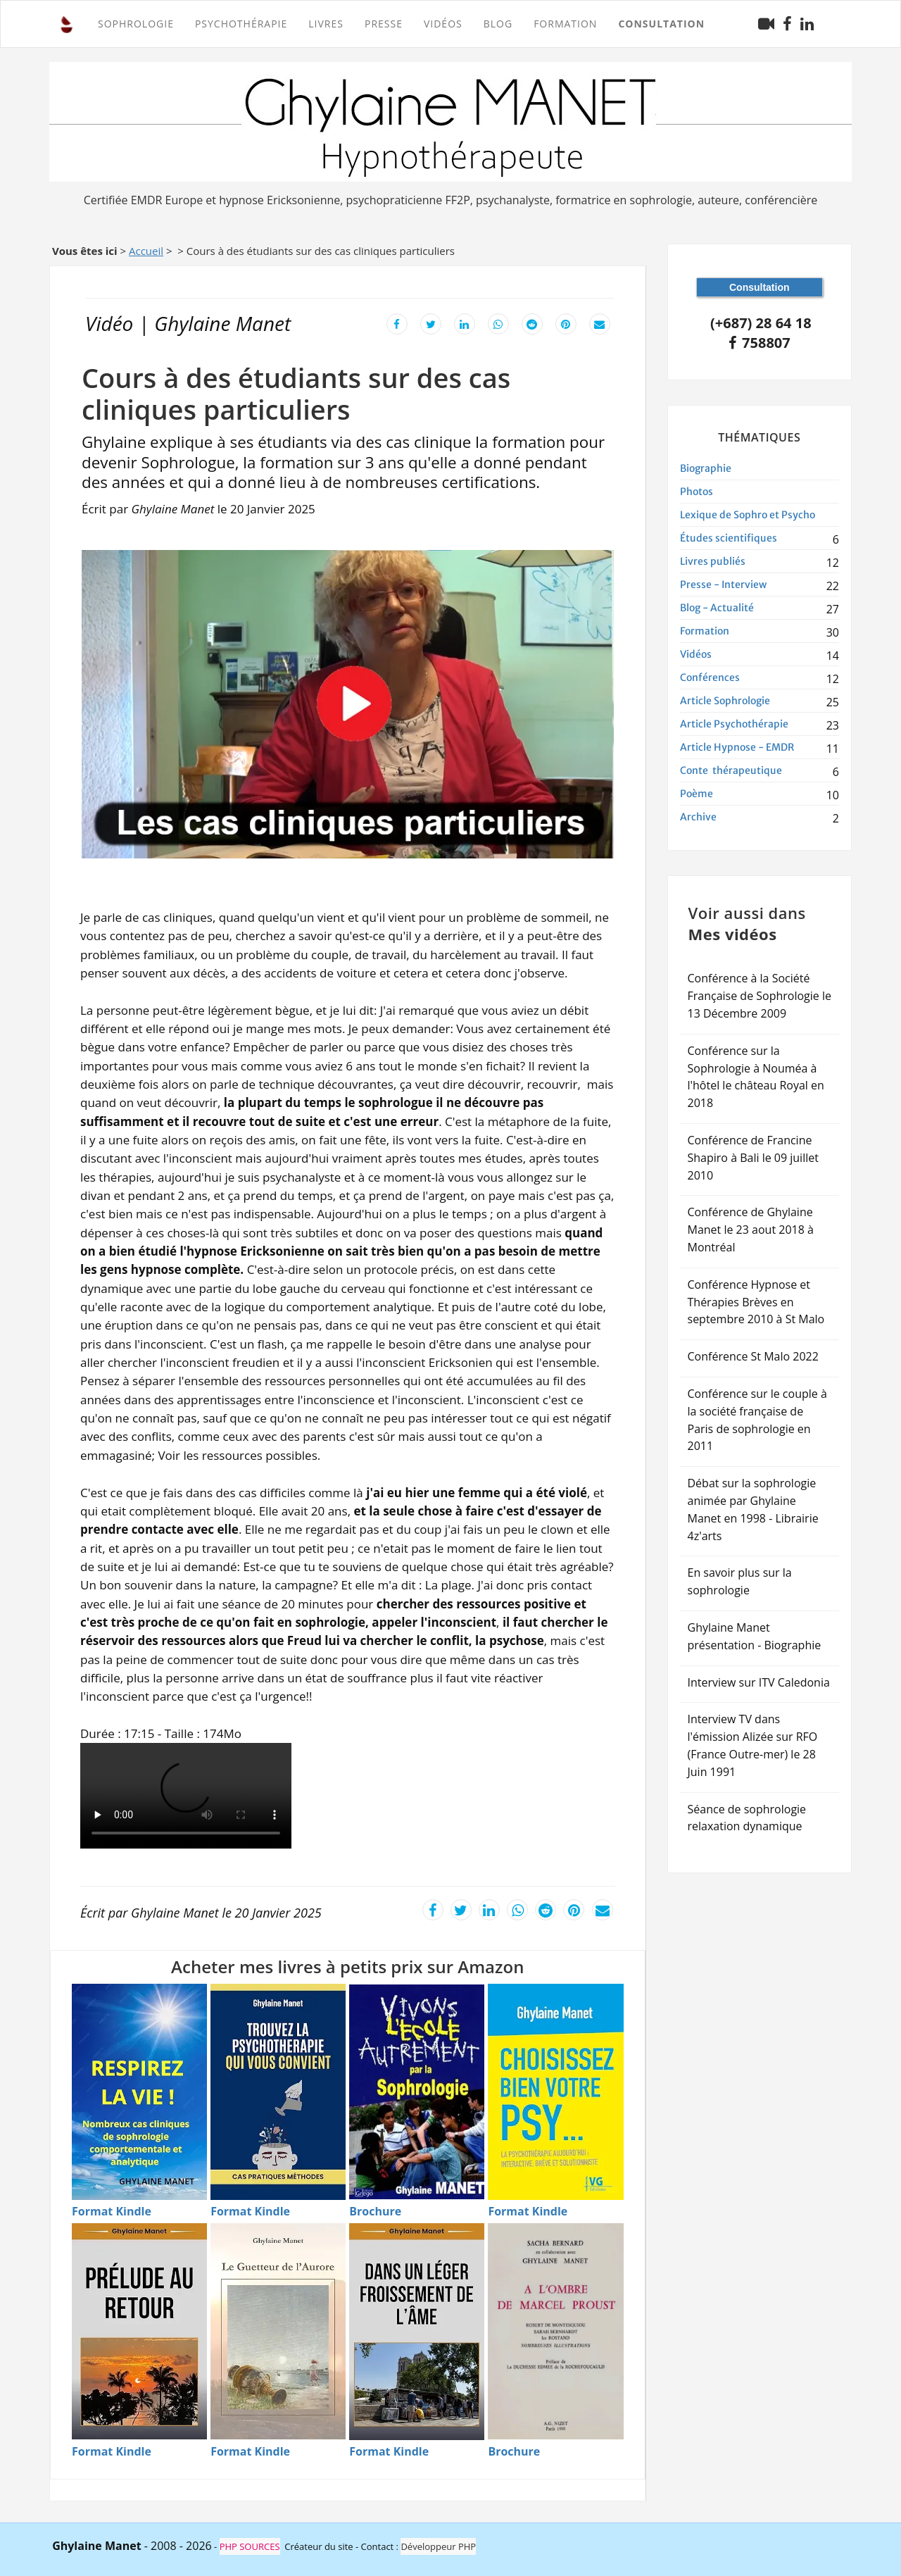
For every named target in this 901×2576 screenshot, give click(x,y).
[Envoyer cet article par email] (600, 323)
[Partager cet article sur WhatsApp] (498, 323)
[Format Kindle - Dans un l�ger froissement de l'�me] (389, 2452)
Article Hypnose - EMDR (737, 747)
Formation (704, 631)
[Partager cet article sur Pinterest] (566, 323)
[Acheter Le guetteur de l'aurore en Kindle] (278, 2331)
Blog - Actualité (717, 607)
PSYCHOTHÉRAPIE (241, 23)
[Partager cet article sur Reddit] (532, 323)
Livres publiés (712, 561)
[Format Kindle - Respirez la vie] (111, 2211)
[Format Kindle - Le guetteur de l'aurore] (250, 2452)
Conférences (710, 677)
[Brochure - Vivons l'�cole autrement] (375, 2211)
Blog (498, 23)
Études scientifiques (728, 538)
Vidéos (443, 23)
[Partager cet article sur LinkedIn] (464, 323)
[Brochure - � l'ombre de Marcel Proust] (514, 2452)
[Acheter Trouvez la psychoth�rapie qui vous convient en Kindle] (278, 2092)
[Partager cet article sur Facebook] (397, 323)
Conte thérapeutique (731, 770)
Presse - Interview (723, 584)
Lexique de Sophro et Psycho (747, 514)
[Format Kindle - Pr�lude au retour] (111, 2452)
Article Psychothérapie (734, 724)
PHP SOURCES (250, 2546)
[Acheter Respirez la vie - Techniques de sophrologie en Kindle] (139, 2091)
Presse (384, 23)
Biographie (705, 468)
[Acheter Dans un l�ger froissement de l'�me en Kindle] (416, 2331)
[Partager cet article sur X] (431, 323)
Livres (326, 23)
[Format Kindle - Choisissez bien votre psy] (527, 2211)
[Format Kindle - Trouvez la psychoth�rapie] (250, 2211)
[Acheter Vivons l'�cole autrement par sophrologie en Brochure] (416, 2091)
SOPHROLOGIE (136, 23)
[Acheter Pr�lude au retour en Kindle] (139, 2331)
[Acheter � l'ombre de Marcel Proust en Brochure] (555, 2331)
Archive (698, 817)
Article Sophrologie (725, 700)
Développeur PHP (438, 2546)
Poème (696, 793)
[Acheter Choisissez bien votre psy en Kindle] (555, 2092)
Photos (696, 491)
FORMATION (565, 23)
